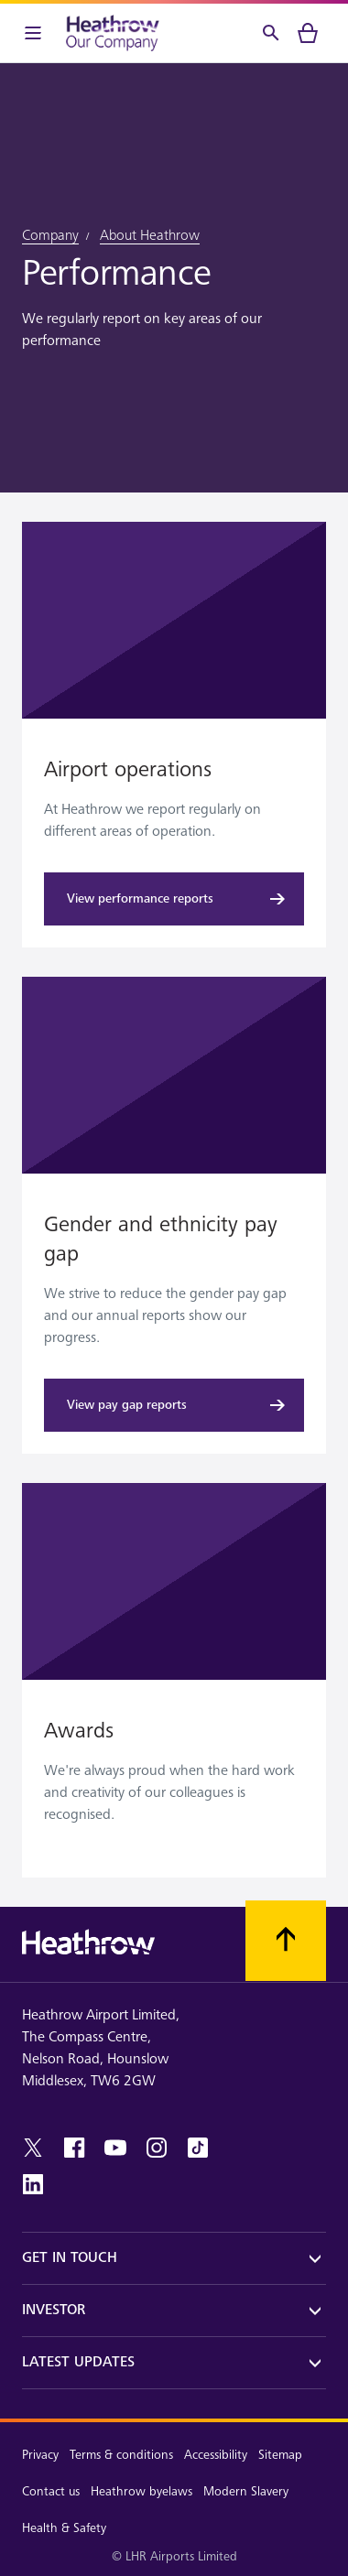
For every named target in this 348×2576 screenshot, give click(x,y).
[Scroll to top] (285, 1940)
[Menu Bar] (33, 33)
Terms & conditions (121, 2454)
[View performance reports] (174, 898)
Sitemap (280, 2454)
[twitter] (33, 2148)
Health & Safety (64, 2528)
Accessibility (215, 2454)
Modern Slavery (245, 2491)
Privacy (40, 2454)
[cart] (307, 33)
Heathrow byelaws (141, 2491)
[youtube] (115, 2148)
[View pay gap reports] (174, 1405)
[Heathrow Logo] (112, 33)
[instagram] (157, 2148)
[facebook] (74, 2148)
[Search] (271, 33)
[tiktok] (198, 2148)
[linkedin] (33, 2184)
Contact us (51, 2491)
